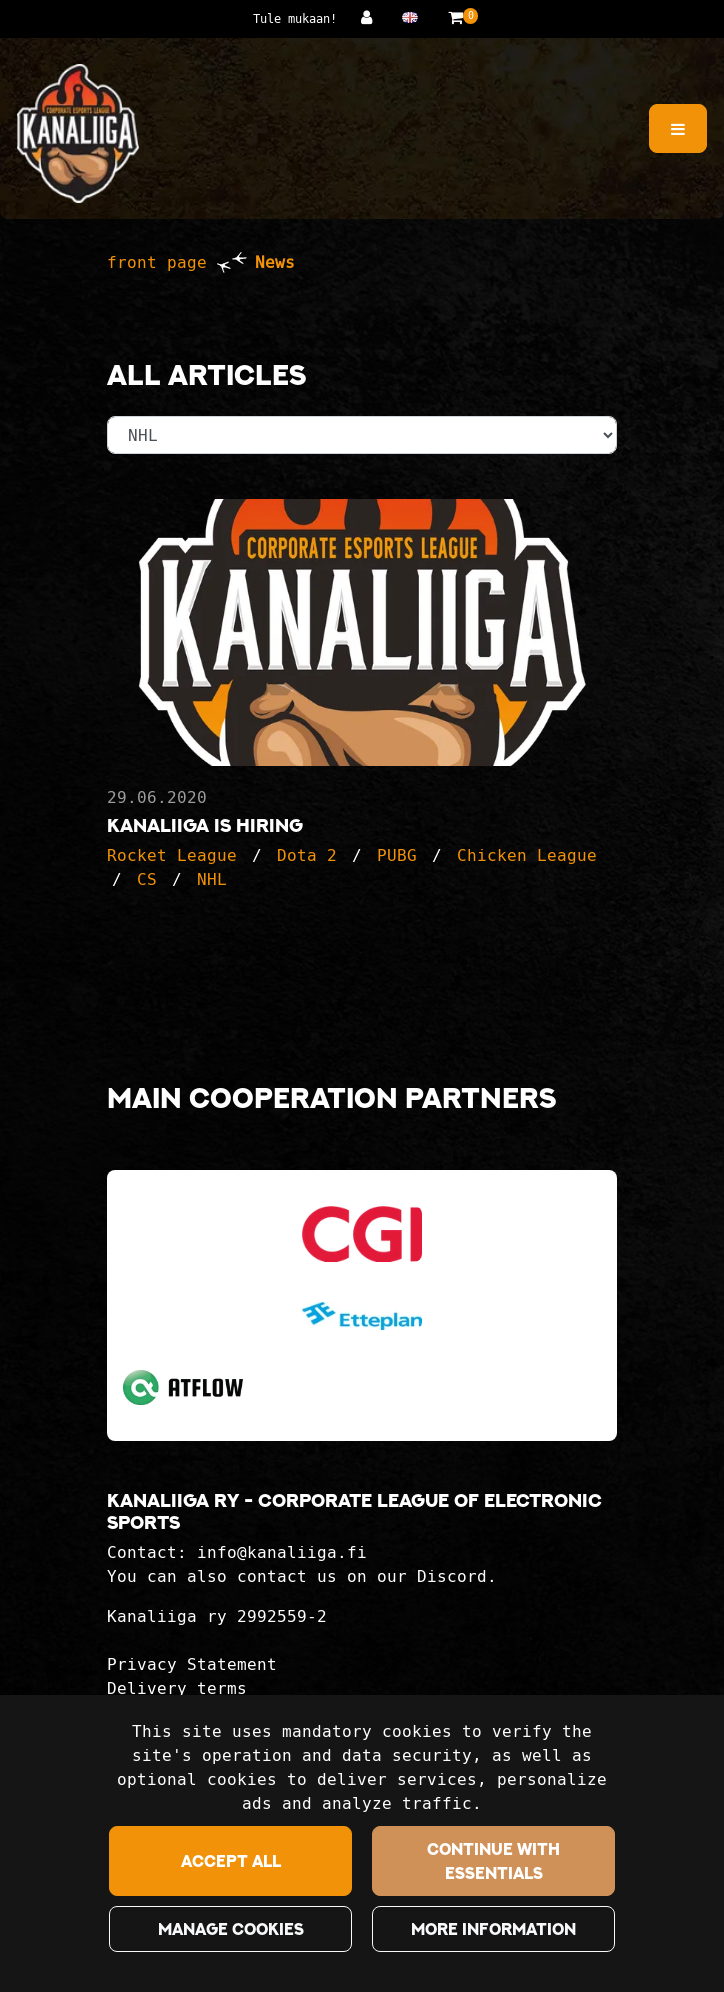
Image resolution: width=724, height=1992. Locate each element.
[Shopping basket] (455, 17)
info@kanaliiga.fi (282, 1552)
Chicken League (527, 855)
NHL (212, 879)
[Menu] (678, 128)
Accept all (231, 1861)
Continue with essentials (493, 1861)
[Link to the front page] (78, 133)
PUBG (397, 855)
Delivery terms (177, 1688)
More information (493, 1929)
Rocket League (172, 855)
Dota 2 (307, 855)
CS (147, 879)
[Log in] (371, 17)
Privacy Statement (192, 1664)
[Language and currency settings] (415, 17)
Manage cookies (231, 1929)
